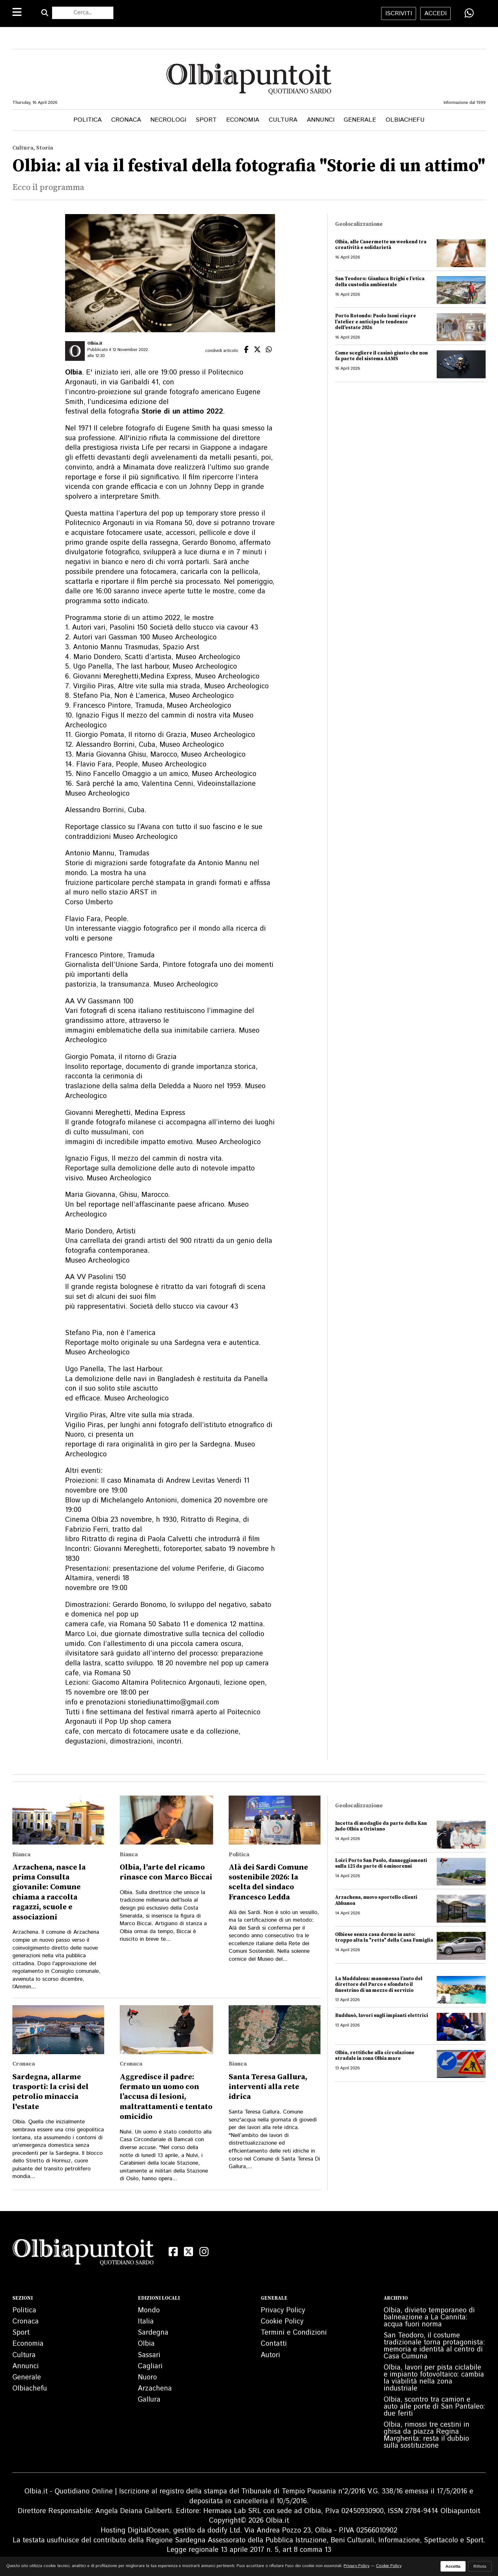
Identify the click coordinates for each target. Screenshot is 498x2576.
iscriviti (398, 13)
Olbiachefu (405, 120)
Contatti (274, 2344)
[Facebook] (173, 2252)
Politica (87, 120)
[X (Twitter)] (189, 2252)
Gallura (149, 2400)
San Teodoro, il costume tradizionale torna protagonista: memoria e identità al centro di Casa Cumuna (434, 2346)
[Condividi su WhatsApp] (469, 13)
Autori (270, 2355)
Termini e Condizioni (294, 2333)
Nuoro (147, 2377)
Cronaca (126, 120)
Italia (146, 2321)
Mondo (149, 2310)
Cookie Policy (282, 2321)
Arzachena (155, 2389)
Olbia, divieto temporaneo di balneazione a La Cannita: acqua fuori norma (429, 2317)
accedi (435, 13)
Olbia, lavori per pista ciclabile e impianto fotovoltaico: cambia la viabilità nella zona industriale (434, 2378)
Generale (360, 120)
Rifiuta (480, 2566)
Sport (206, 120)
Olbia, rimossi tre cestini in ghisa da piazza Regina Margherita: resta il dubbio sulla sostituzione (426, 2435)
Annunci (320, 120)
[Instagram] (204, 2252)
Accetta (453, 2566)
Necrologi (168, 120)
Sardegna (153, 2333)
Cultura (283, 120)
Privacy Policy (283, 2310)
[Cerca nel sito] (83, 13)
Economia (242, 120)
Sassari (149, 2355)
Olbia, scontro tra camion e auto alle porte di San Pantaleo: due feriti (434, 2407)
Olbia (146, 2344)
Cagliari (150, 2366)
